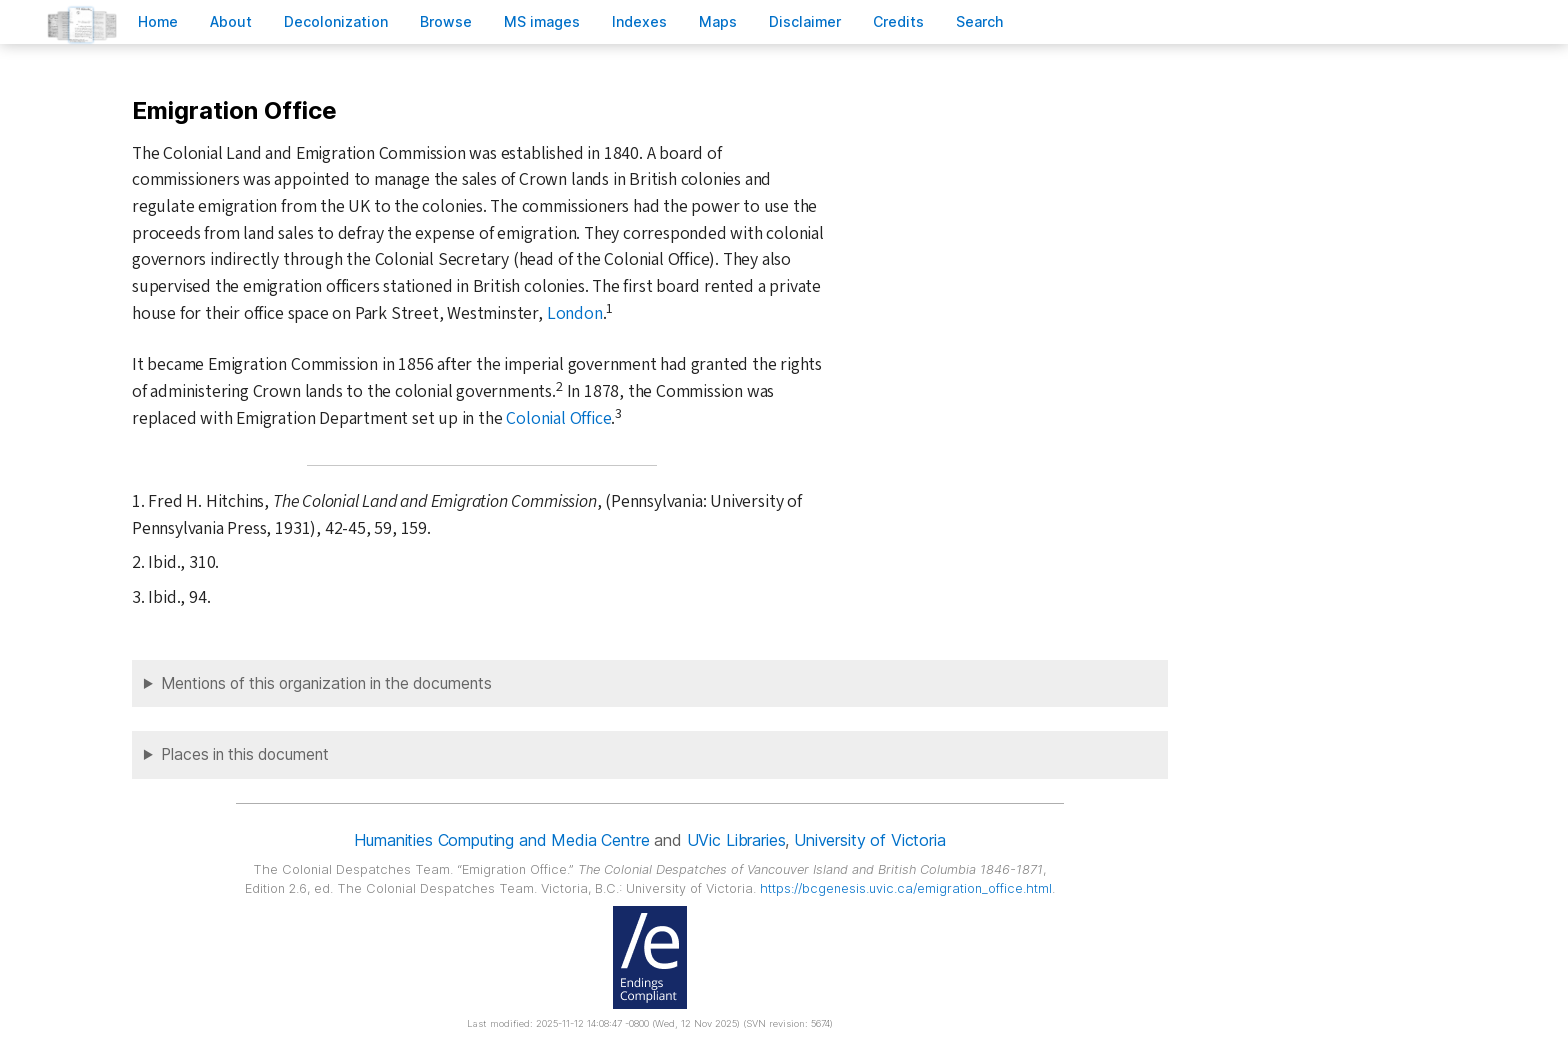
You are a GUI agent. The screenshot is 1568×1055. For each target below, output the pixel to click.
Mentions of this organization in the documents (326, 683)
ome (158, 21)
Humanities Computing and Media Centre (501, 840)
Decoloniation (336, 21)
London (575, 313)
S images (542, 21)
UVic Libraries (736, 840)
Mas (718, 21)
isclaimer (805, 21)
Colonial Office (558, 418)
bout (231, 21)
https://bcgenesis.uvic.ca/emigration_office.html (906, 888)
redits (898, 21)
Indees (639, 21)
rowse (446, 21)
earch (980, 21)
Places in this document (245, 754)
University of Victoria (869, 840)
